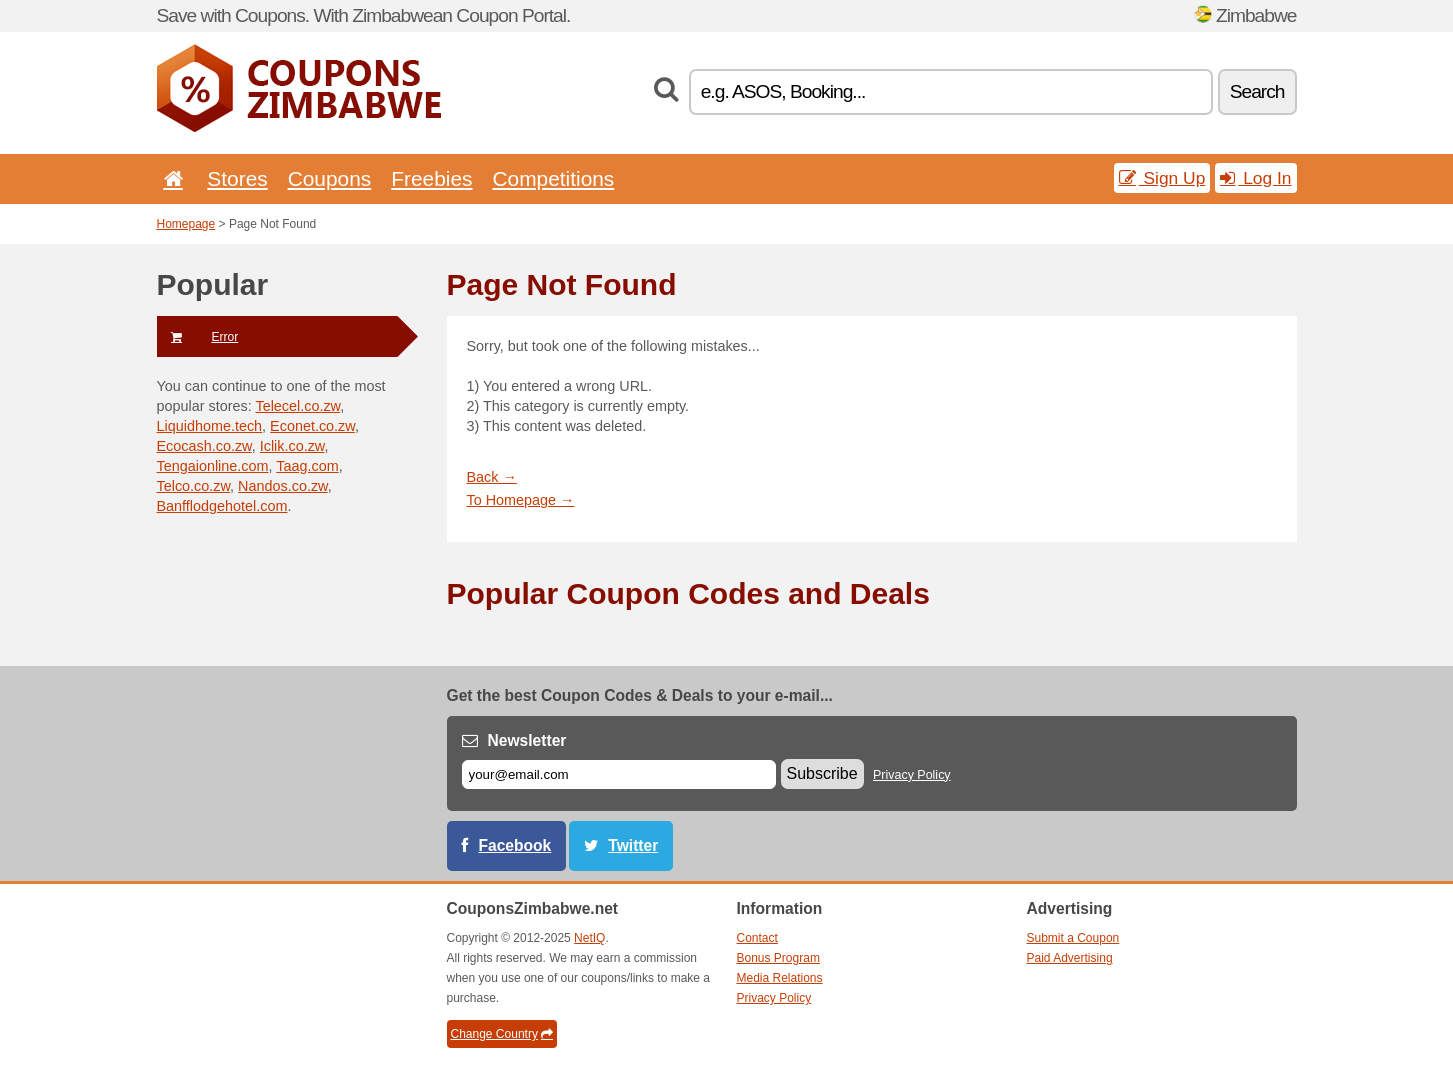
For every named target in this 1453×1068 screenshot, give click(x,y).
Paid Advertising (1070, 958)
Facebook (515, 845)
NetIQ (589, 938)
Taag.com (307, 466)
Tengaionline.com (213, 466)
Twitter (633, 845)
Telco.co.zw (194, 486)
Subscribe (822, 773)
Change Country (502, 1034)
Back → (492, 477)
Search (1257, 91)
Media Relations (780, 978)
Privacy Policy (912, 775)
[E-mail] (619, 774)
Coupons (330, 178)
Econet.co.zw (312, 426)
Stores (237, 178)
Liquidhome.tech (210, 426)
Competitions (553, 178)
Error (198, 337)
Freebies (431, 178)
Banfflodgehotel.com (222, 506)
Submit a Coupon (1073, 938)
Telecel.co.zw (297, 406)
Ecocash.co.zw (204, 446)
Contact (757, 938)
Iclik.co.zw (292, 446)
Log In (1255, 178)
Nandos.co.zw (283, 486)
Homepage (186, 224)
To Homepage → (521, 500)
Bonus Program (778, 958)
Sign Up (1162, 178)
